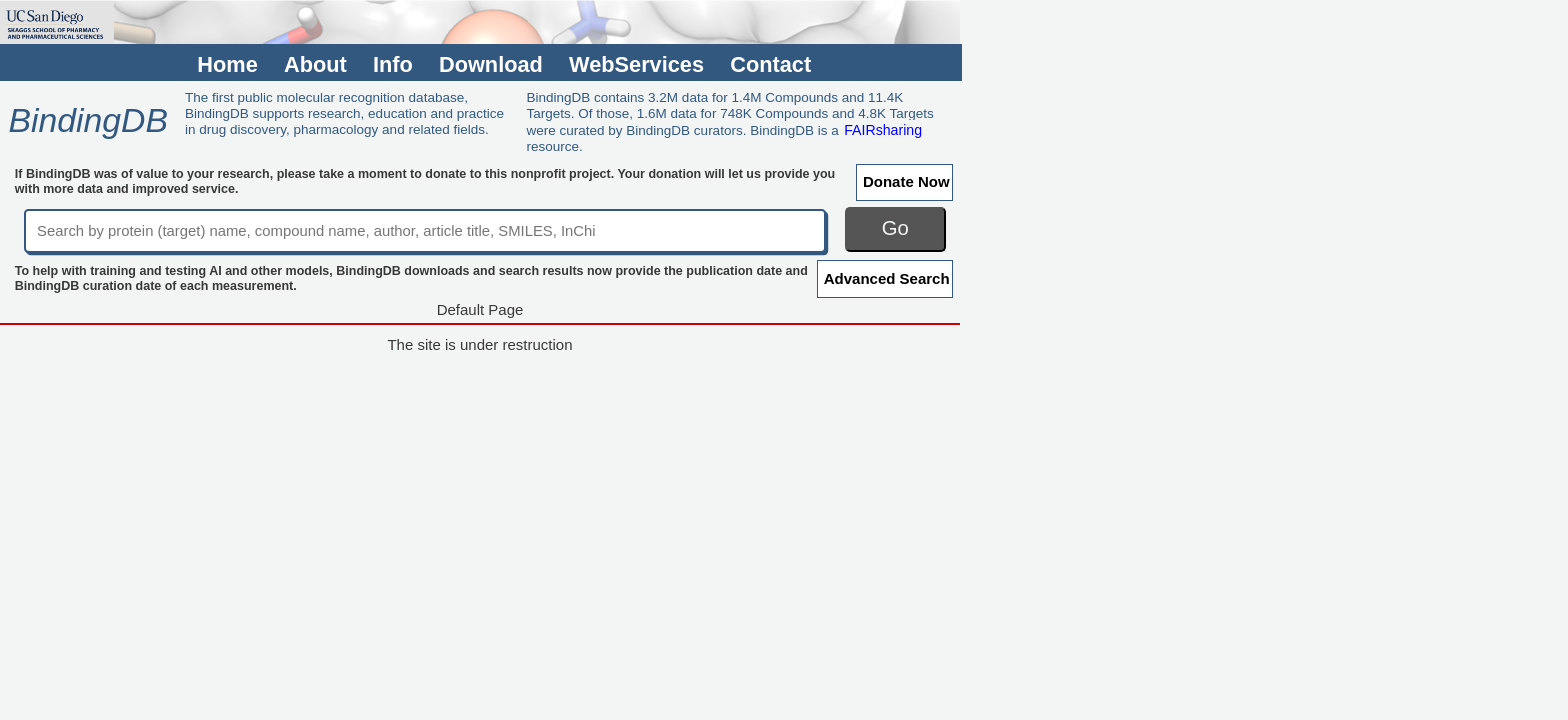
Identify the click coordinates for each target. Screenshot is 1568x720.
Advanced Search (887, 278)
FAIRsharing (883, 130)
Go (895, 228)
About (315, 64)
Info (393, 64)
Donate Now (906, 181)
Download (491, 64)
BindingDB (87, 120)
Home (227, 64)
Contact (770, 64)
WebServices (636, 64)
